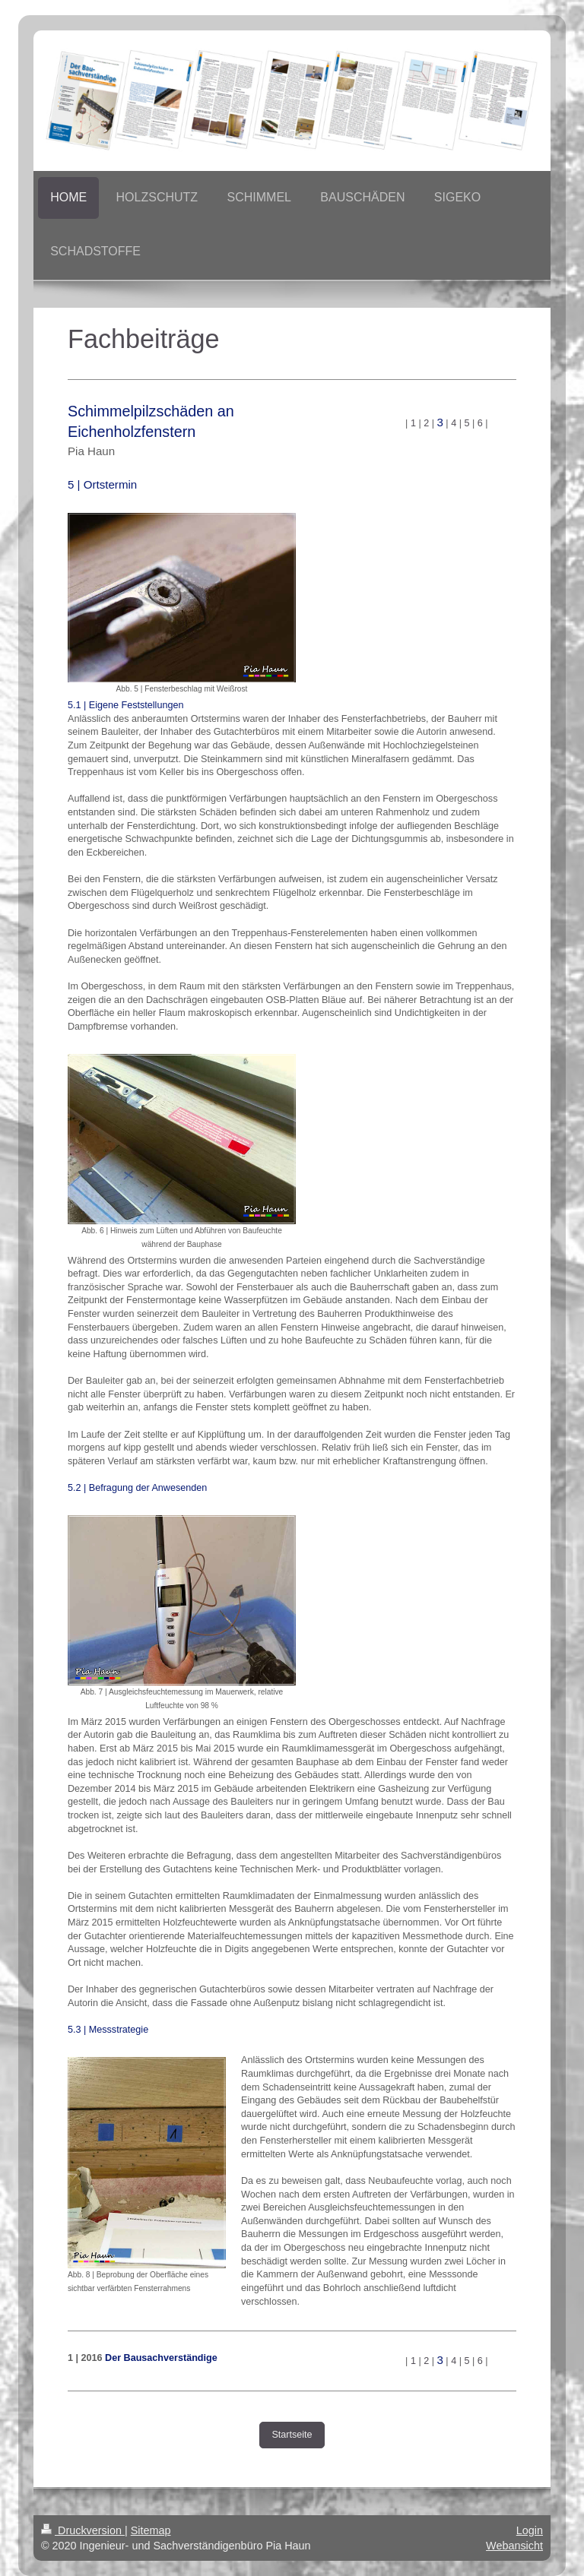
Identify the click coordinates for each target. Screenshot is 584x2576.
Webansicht (514, 2546)
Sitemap (151, 2530)
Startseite (291, 2434)
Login (529, 2530)
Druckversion (83, 2530)
